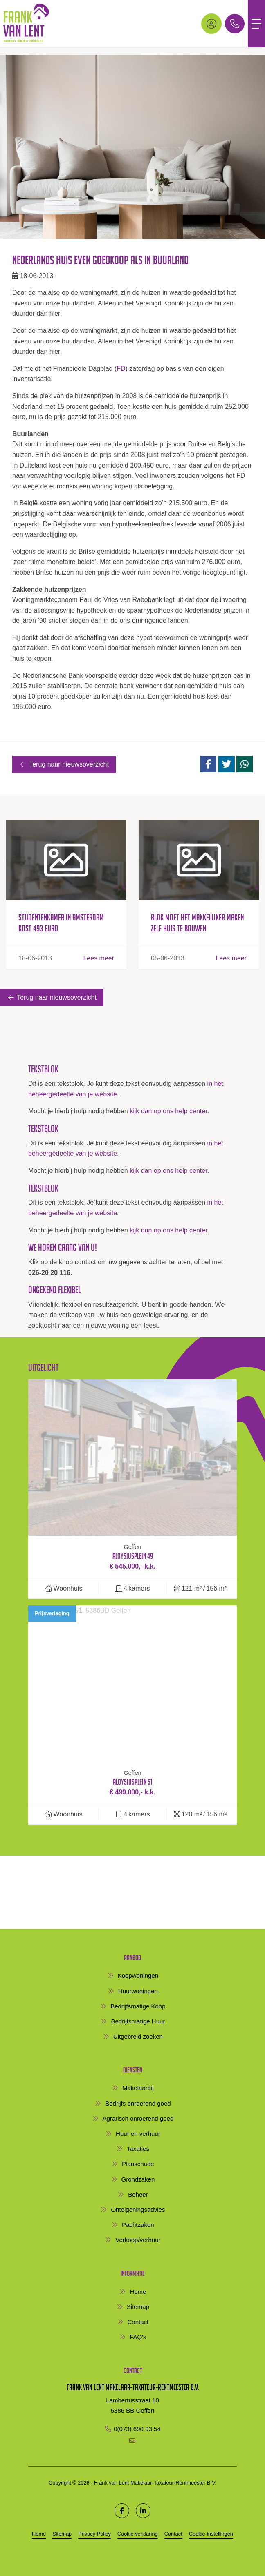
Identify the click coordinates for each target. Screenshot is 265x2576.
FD (121, 368)
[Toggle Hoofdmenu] (256, 23)
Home (39, 2534)
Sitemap (62, 2534)
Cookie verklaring (137, 2534)
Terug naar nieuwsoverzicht (64, 764)
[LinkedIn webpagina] (143, 2510)
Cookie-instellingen (211, 2534)
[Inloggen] (211, 23)
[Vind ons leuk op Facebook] (122, 2510)
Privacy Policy (94, 2534)
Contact (173, 2534)
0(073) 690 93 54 (137, 2428)
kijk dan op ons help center (168, 1111)
